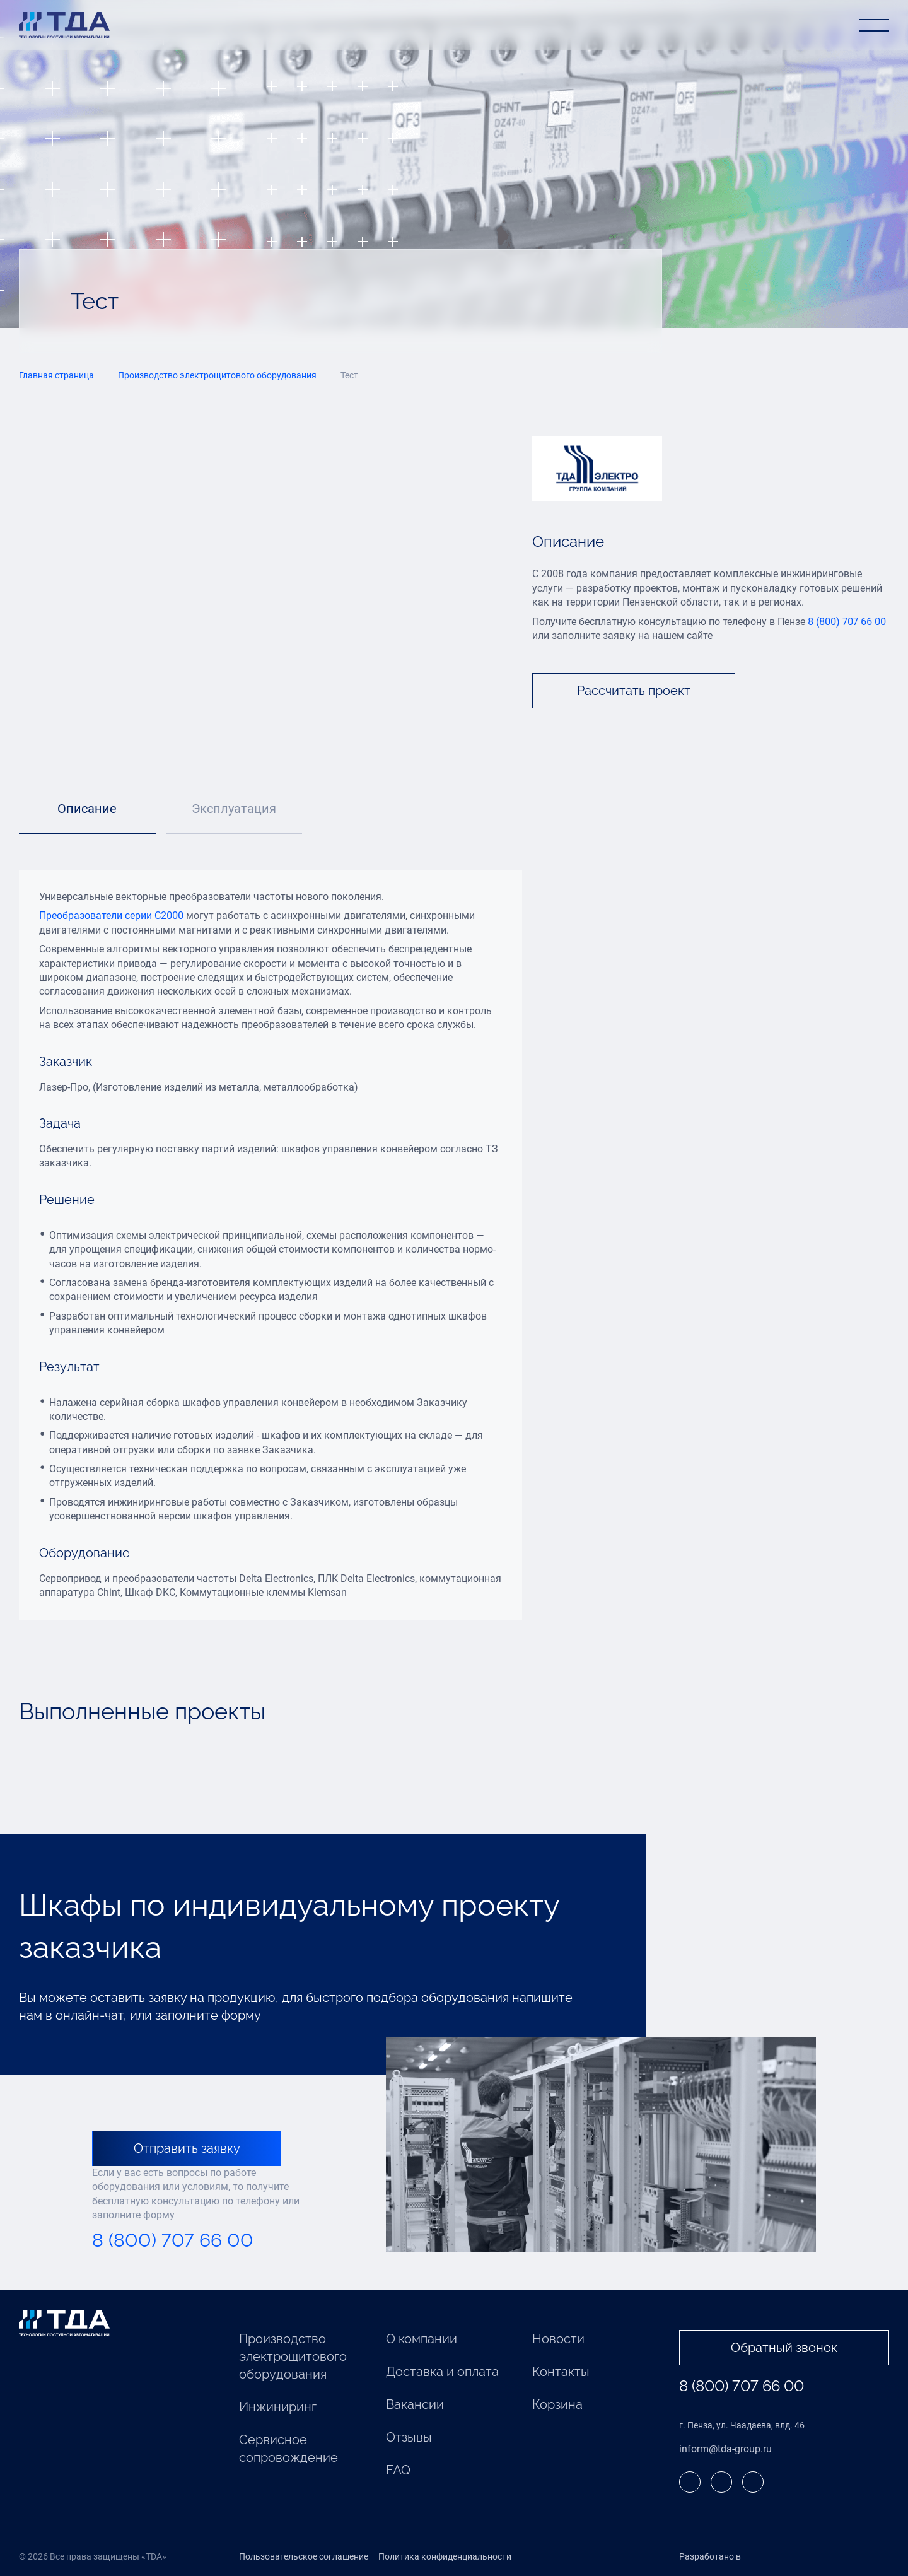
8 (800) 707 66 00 (847, 622)
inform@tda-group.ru (725, 2449)
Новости (558, 2338)
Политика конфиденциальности (444, 2556)
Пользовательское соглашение (303, 2556)
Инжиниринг (278, 2407)
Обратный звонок (784, 2347)
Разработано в (736, 2557)
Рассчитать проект (633, 690)
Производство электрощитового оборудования (293, 2356)
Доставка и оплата (442, 2371)
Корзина (557, 2404)
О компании (421, 2338)
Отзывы (409, 2437)
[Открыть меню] (874, 25)
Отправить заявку (187, 2148)
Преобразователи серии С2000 (111, 916)
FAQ (398, 2470)
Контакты (561, 2371)
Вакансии (415, 2404)
